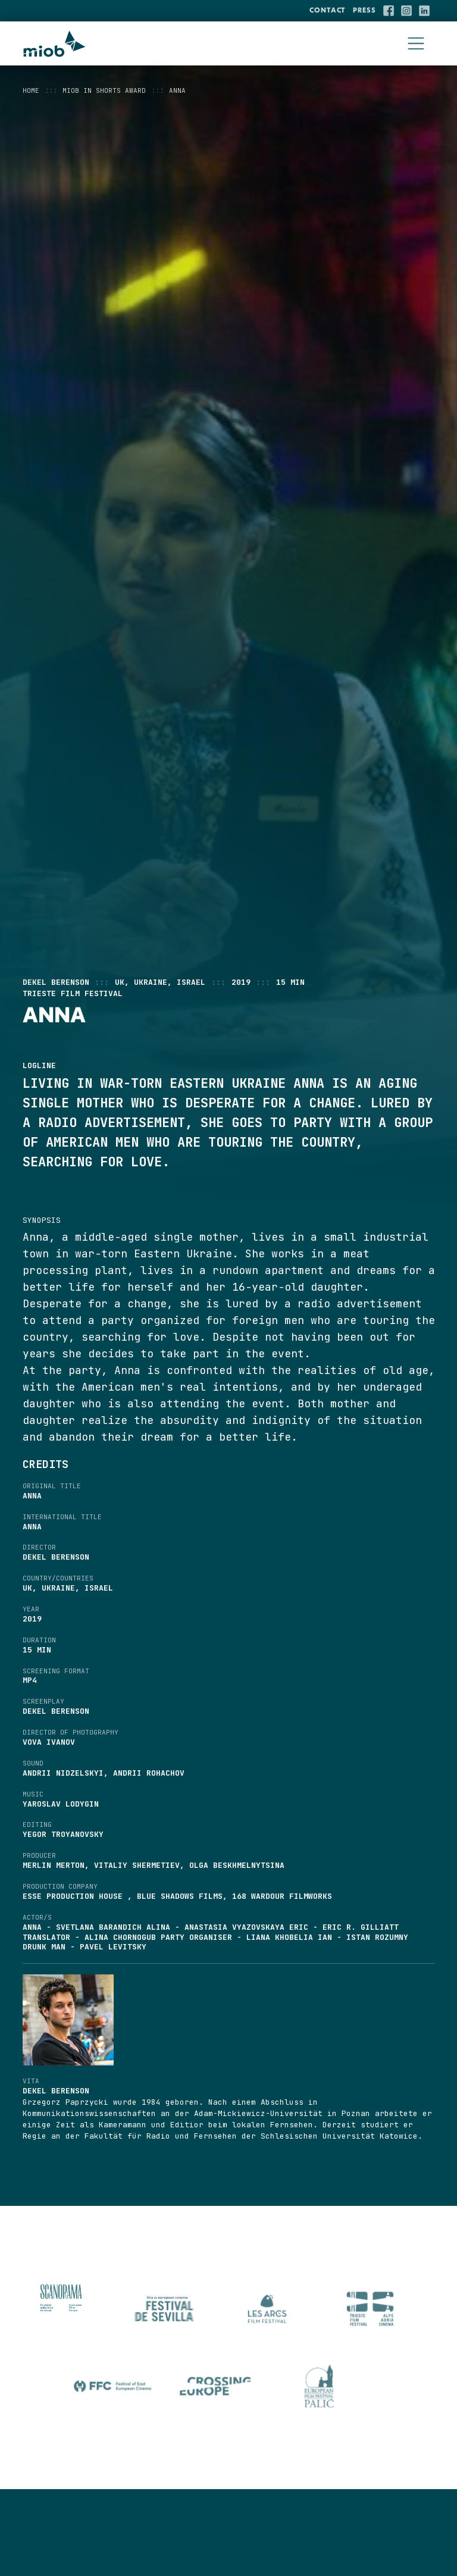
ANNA (177, 90)
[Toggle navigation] (416, 43)
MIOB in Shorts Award (104, 90)
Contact (327, 9)
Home (31, 90)
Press (364, 9)
